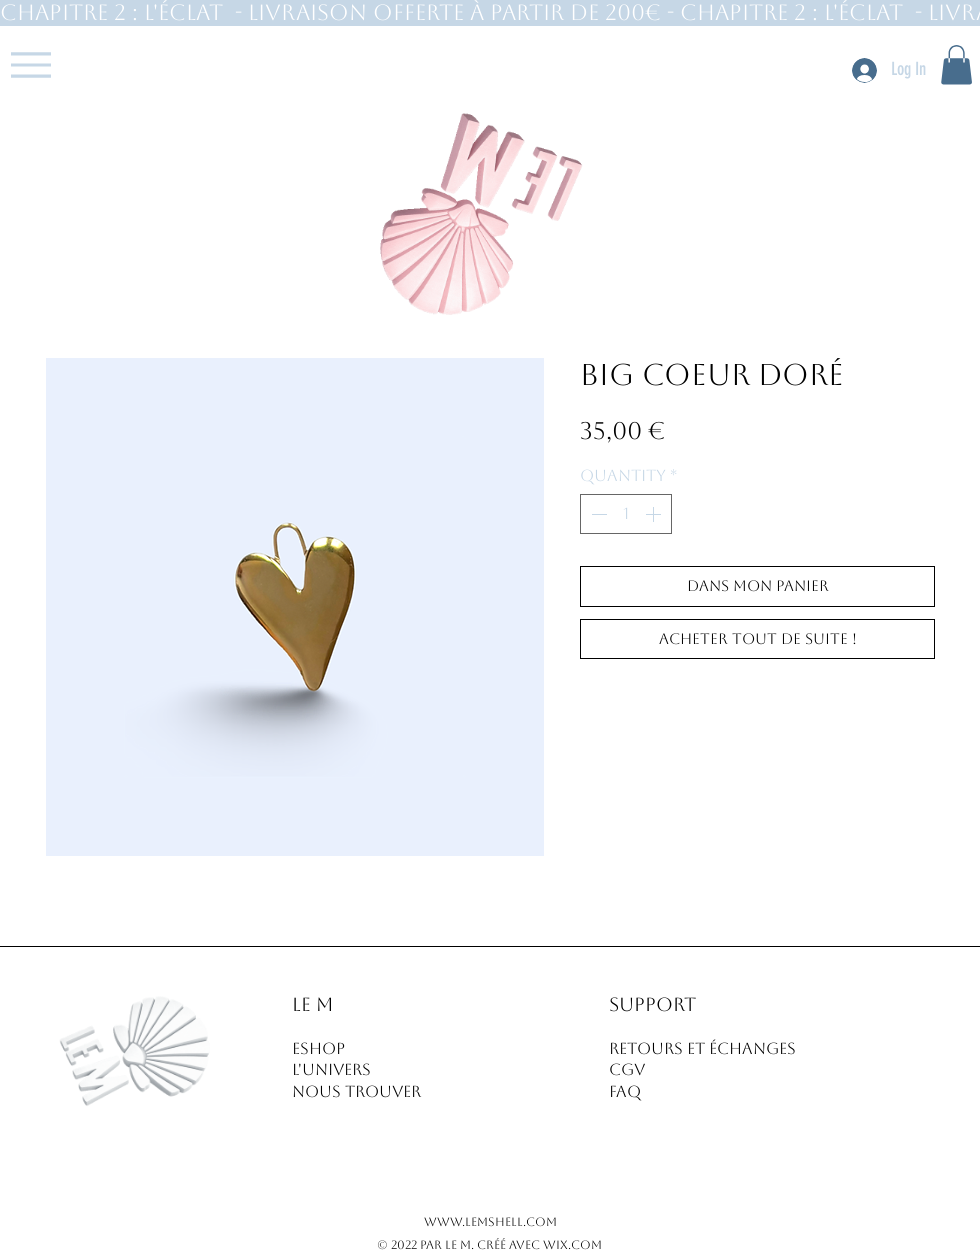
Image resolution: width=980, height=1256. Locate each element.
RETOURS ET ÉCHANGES (702, 1048)
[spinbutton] (626, 514)
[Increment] (655, 514)
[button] (956, 64)
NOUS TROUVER (356, 1091)
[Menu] (30, 64)
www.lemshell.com (490, 1222)
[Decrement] (597, 514)
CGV (627, 1069)
